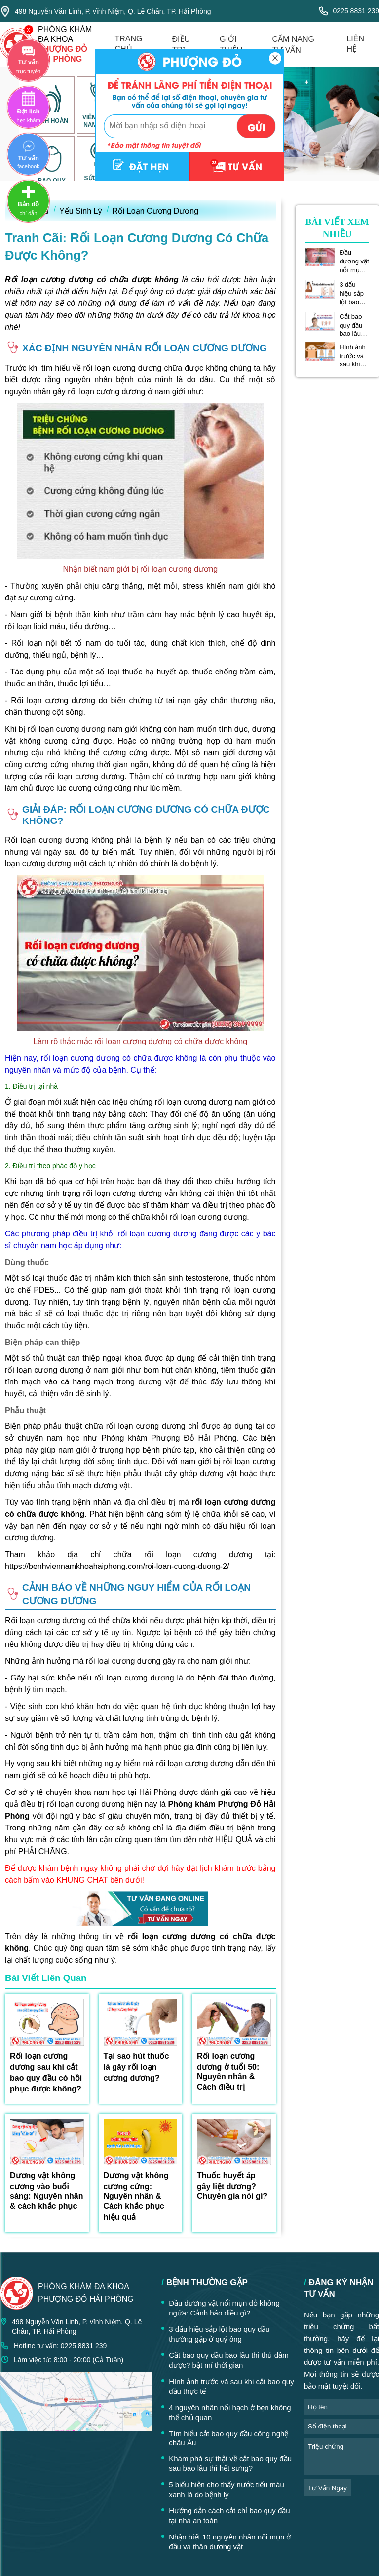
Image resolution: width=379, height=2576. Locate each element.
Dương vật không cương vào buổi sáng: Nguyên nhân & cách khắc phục (46, 2190)
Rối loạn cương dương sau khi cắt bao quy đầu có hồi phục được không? (46, 2072)
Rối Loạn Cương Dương (155, 211)
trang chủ (129, 44)
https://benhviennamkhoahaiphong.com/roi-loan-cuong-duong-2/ (117, 1566)
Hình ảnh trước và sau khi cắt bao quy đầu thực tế (353, 355)
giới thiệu (231, 44)
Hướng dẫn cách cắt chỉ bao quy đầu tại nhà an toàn (229, 2515)
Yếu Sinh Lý (80, 211)
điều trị (181, 44)
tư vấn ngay (327, 2488)
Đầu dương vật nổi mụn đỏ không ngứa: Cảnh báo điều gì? (354, 261)
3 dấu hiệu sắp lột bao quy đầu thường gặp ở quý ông (354, 293)
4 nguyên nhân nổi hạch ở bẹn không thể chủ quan (230, 2412)
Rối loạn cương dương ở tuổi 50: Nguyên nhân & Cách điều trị (228, 2071)
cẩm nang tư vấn (293, 44)
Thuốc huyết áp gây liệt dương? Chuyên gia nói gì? (232, 2185)
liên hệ (355, 44)
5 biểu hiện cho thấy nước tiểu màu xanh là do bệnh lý (226, 2489)
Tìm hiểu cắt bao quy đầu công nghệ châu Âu (228, 2438)
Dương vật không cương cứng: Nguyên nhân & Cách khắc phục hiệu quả (136, 2196)
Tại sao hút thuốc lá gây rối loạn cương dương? (136, 2067)
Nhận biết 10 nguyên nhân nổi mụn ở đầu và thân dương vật (230, 2542)
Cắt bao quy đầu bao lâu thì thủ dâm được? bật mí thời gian (354, 325)
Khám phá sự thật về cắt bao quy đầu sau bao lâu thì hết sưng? (230, 2463)
